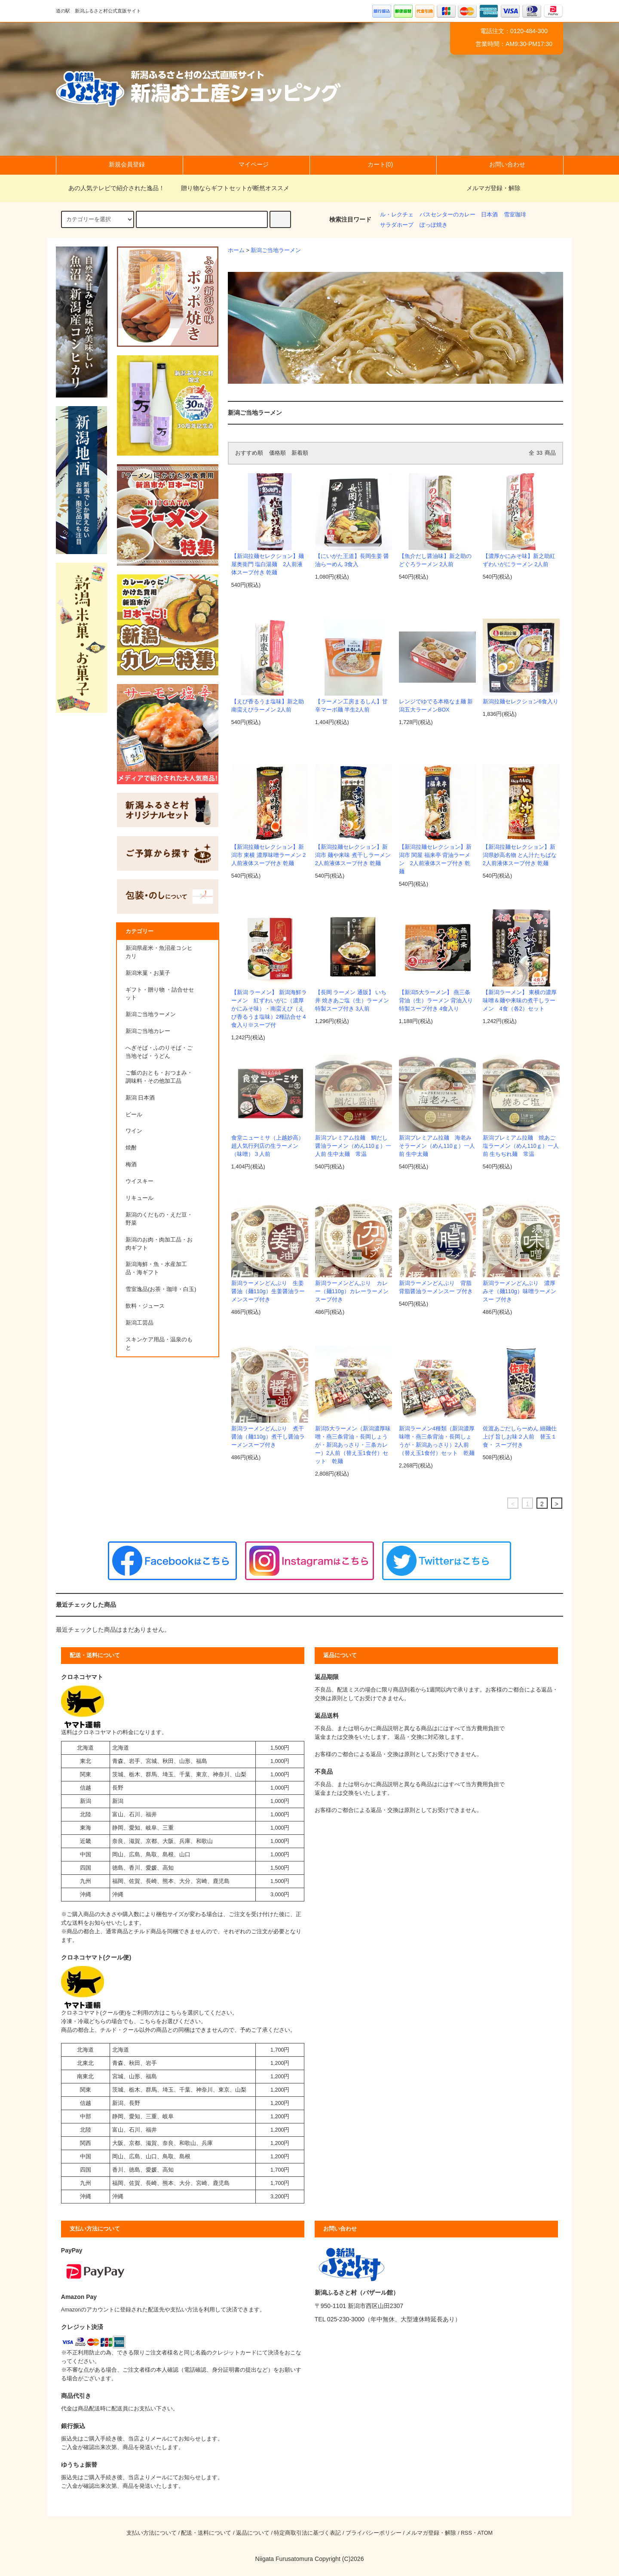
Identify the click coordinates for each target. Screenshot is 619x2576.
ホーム (236, 250)
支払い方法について (151, 2533)
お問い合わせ (500, 164)
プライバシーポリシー (373, 2533)
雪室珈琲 (515, 215)
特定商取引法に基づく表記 (307, 2533)
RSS (466, 2533)
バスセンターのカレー (447, 215)
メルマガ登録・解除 (493, 188)
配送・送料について (206, 2533)
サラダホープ (397, 225)
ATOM (485, 2533)
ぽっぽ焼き (433, 225)
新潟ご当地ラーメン (276, 250)
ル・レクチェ (397, 215)
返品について (253, 2533)
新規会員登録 (119, 164)
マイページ (246, 164)
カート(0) (373, 164)
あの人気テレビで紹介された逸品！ (111, 188)
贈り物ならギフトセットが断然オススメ (230, 188)
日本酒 (489, 215)
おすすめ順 (249, 453)
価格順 (277, 453)
